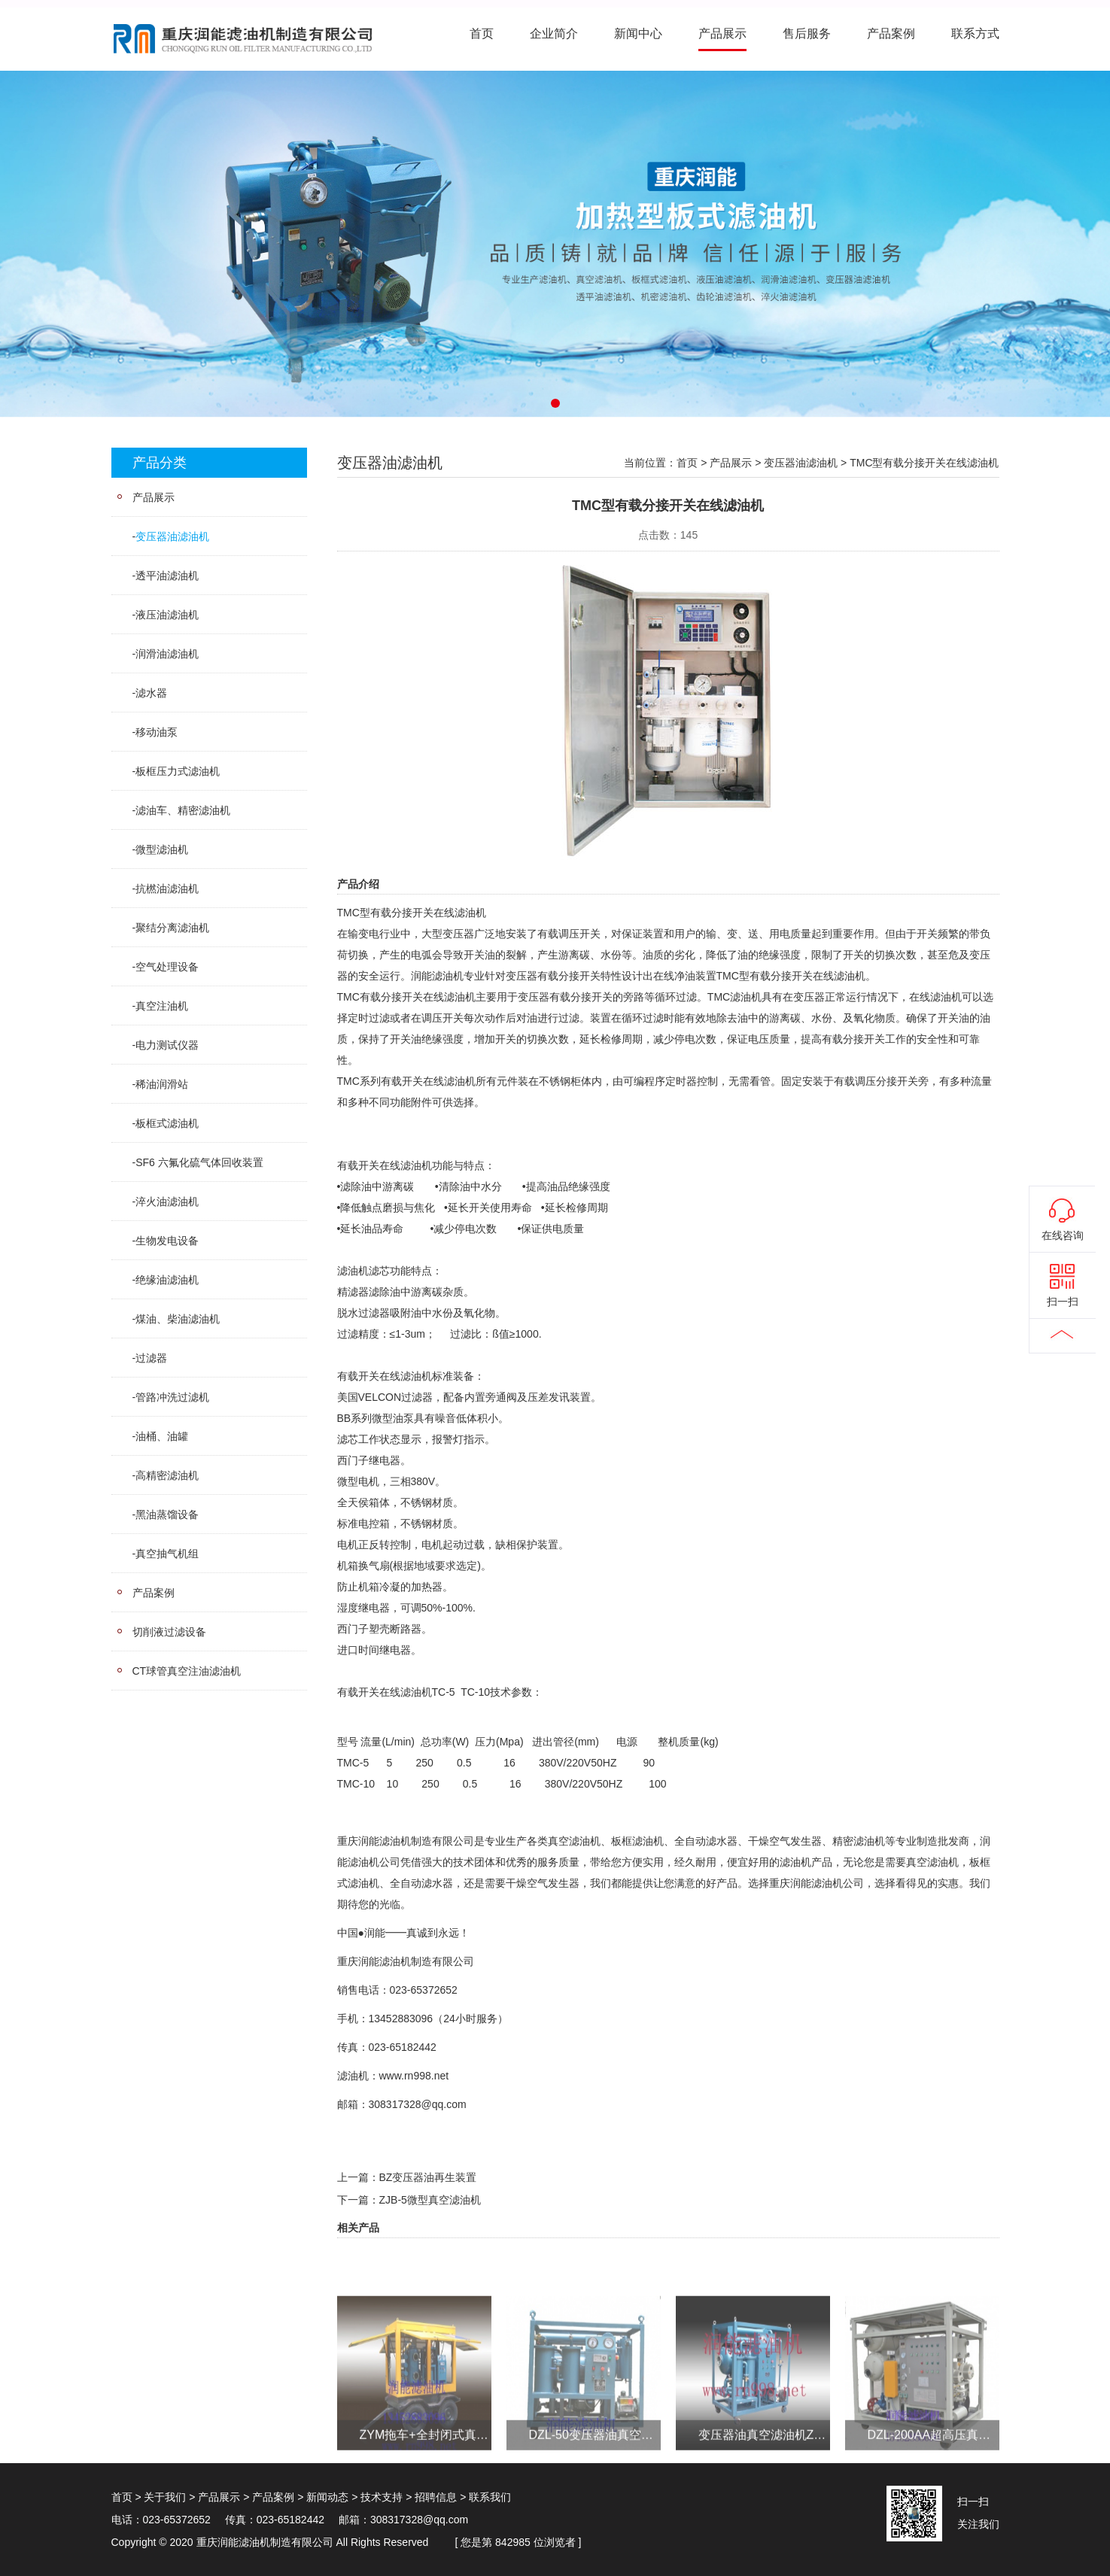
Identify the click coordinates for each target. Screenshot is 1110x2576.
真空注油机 (161, 1006)
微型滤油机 (161, 849)
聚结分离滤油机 (172, 928)
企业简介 (554, 33)
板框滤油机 (637, 1841)
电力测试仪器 (167, 1045)
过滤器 (151, 1358)
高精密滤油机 (167, 1475)
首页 (482, 33)
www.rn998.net (414, 2076)
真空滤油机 (574, 1841)
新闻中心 (638, 33)
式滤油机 (358, 1883)
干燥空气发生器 (785, 1841)
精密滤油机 (858, 1841)
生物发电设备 (167, 1241)
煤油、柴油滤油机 (177, 1319)
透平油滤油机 (167, 576)
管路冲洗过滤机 (172, 1397)
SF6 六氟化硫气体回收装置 (199, 1162)
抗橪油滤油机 (167, 888)
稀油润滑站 (161, 1084)
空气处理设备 (167, 967)
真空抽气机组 (167, 1554)
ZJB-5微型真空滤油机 (430, 2200)
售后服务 (807, 33)
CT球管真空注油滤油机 (187, 1671)
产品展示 (722, 33)
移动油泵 (156, 732)
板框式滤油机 (167, 1123)
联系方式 (975, 33)
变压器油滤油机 (172, 536)
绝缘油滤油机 (167, 1280)
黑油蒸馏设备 (167, 1514)
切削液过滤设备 (169, 1632)
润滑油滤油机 (167, 654)
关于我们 (165, 2497)
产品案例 (891, 33)
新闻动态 (327, 2497)
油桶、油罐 (161, 1436)
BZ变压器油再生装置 (428, 2177)
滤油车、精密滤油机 (182, 810)
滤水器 (151, 693)
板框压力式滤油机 (177, 771)
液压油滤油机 (167, 615)
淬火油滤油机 (167, 1201)
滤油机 (470, 913)
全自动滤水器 (705, 1841)
